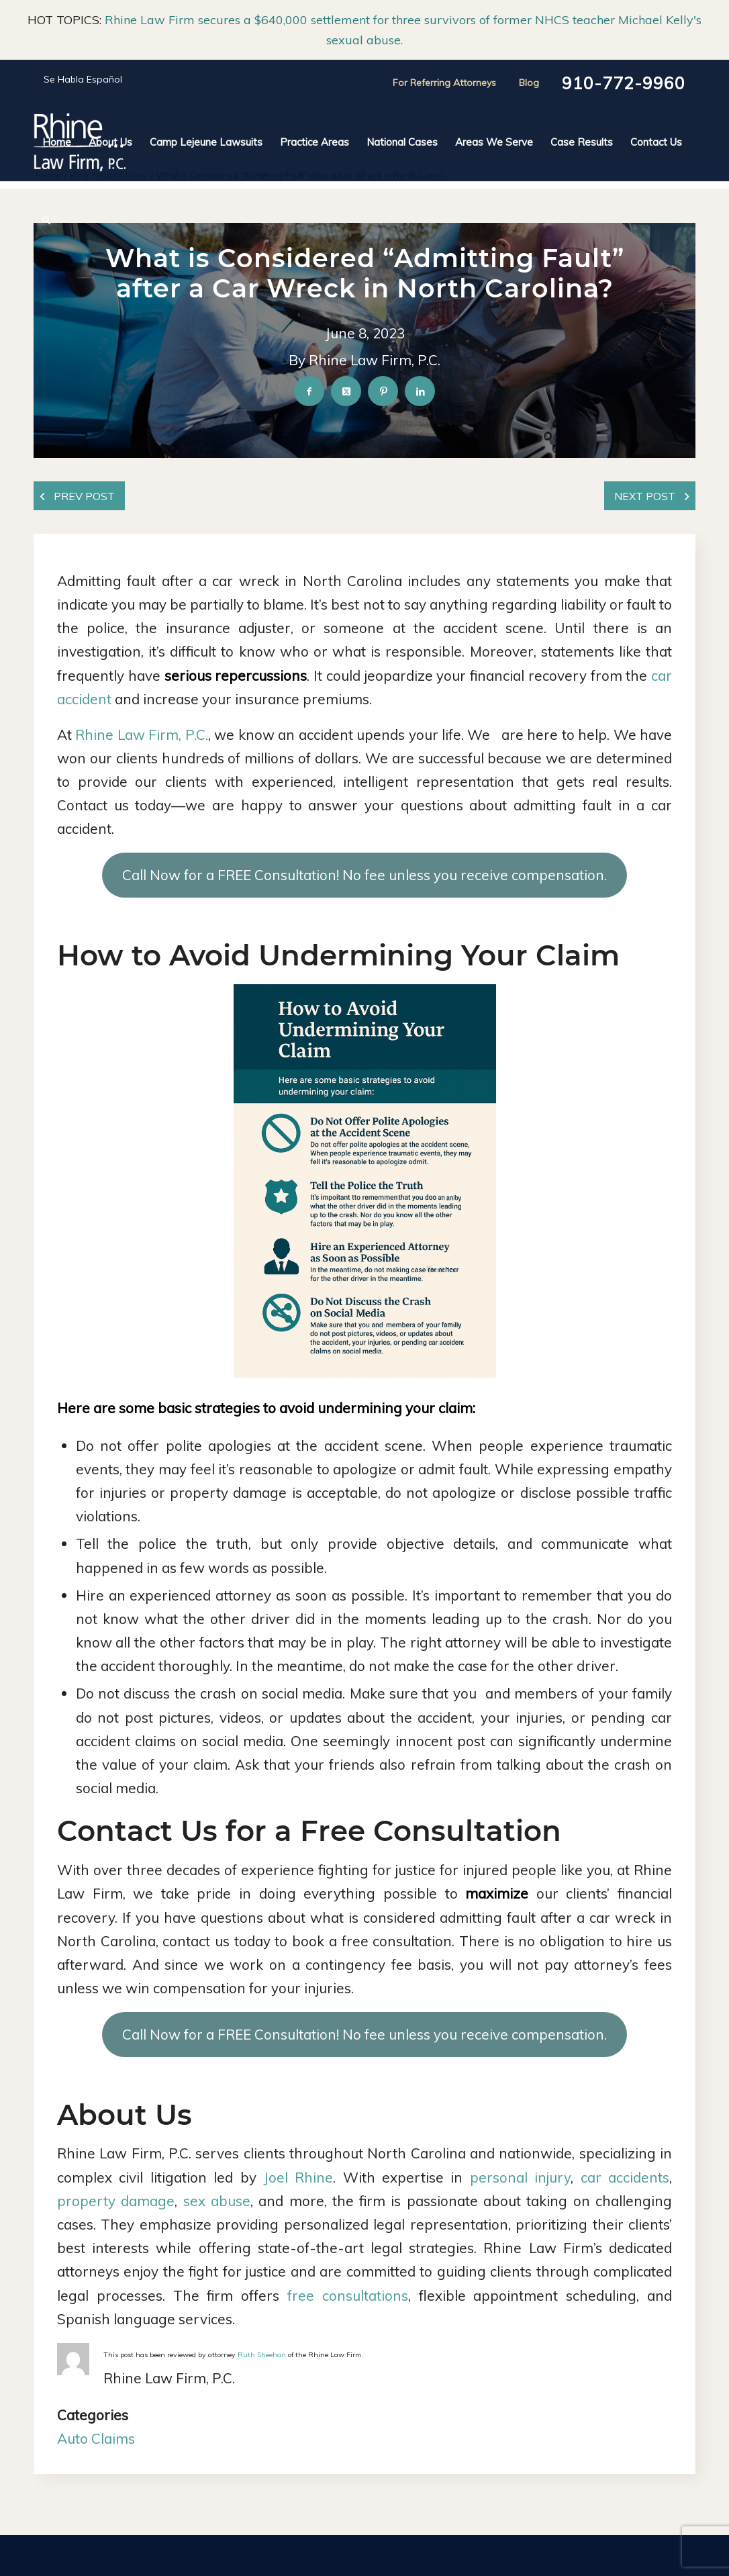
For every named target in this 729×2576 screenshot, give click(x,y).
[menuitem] (57, 142)
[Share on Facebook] (309, 392)
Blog (529, 83)
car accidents (625, 2177)
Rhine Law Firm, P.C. (141, 734)
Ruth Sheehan (262, 2354)
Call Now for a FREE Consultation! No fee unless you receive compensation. (364, 875)
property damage (116, 2200)
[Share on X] (346, 392)
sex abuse (216, 2200)
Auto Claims (96, 2438)
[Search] (42, 220)
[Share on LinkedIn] (420, 392)
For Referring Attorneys (444, 83)
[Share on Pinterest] (383, 392)
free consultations (347, 2295)
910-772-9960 (623, 83)
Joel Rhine (298, 2177)
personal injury (520, 2177)
